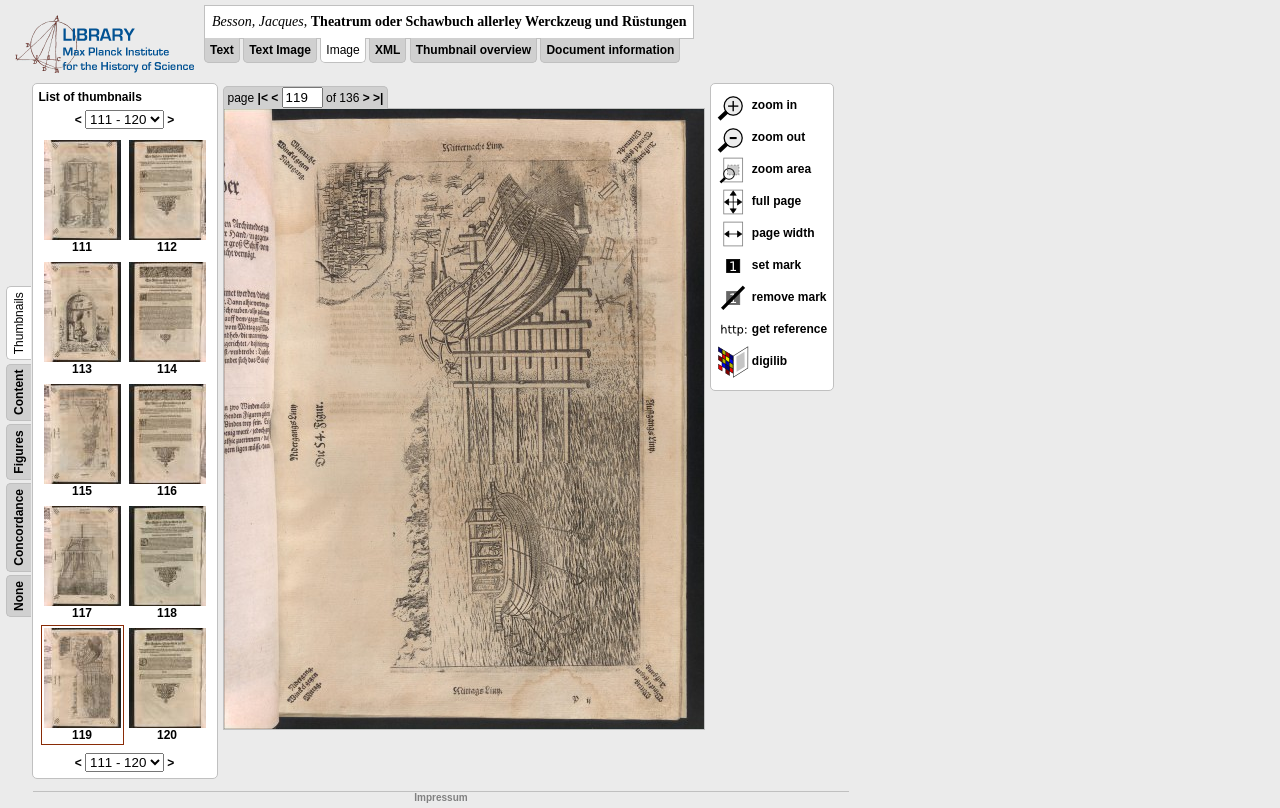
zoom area (764, 169)
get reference (772, 329)
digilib (752, 361)
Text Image (280, 50)
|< (263, 98)
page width (766, 233)
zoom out (761, 137)
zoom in (757, 105)
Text (222, 50)
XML (387, 50)
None (19, 596)
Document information (610, 50)
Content (19, 392)
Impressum (440, 797)
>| (378, 98)
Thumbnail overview (473, 50)
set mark (759, 265)
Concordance (19, 527)
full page (759, 201)
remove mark (772, 297)
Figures (19, 451)
